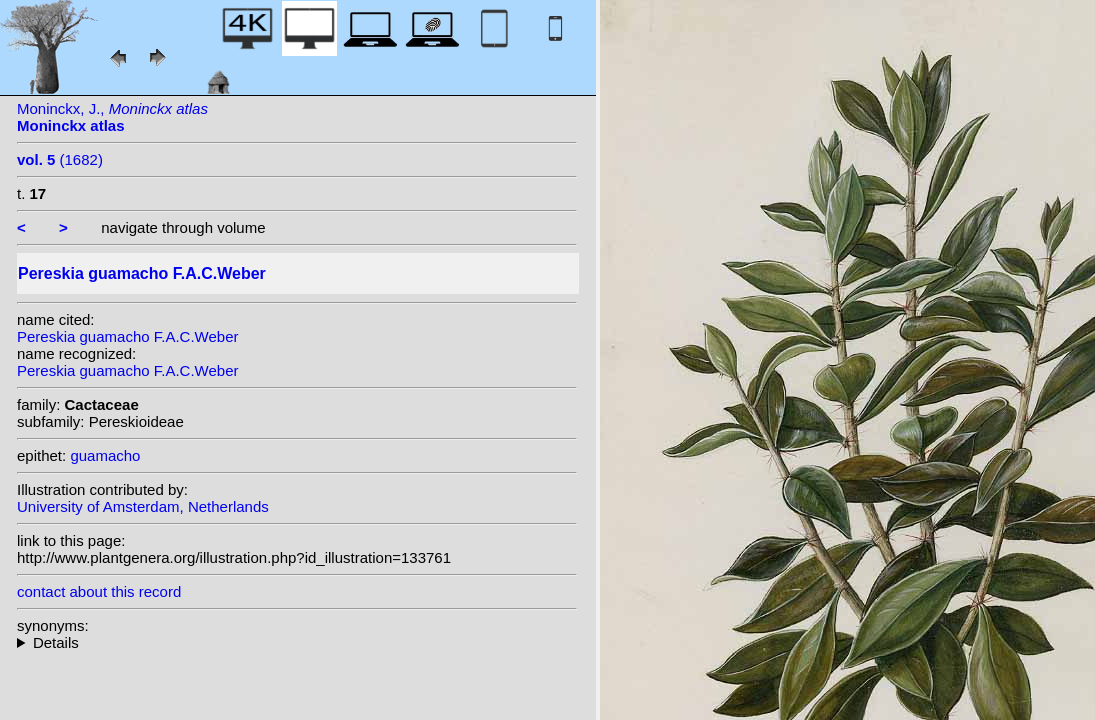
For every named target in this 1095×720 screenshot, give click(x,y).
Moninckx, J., (112, 117)
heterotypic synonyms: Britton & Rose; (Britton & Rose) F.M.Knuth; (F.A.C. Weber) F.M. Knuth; (297, 642)
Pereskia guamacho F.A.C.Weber (128, 336)
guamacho (105, 455)
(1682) (60, 159)
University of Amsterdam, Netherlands (143, 506)
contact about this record (99, 591)
